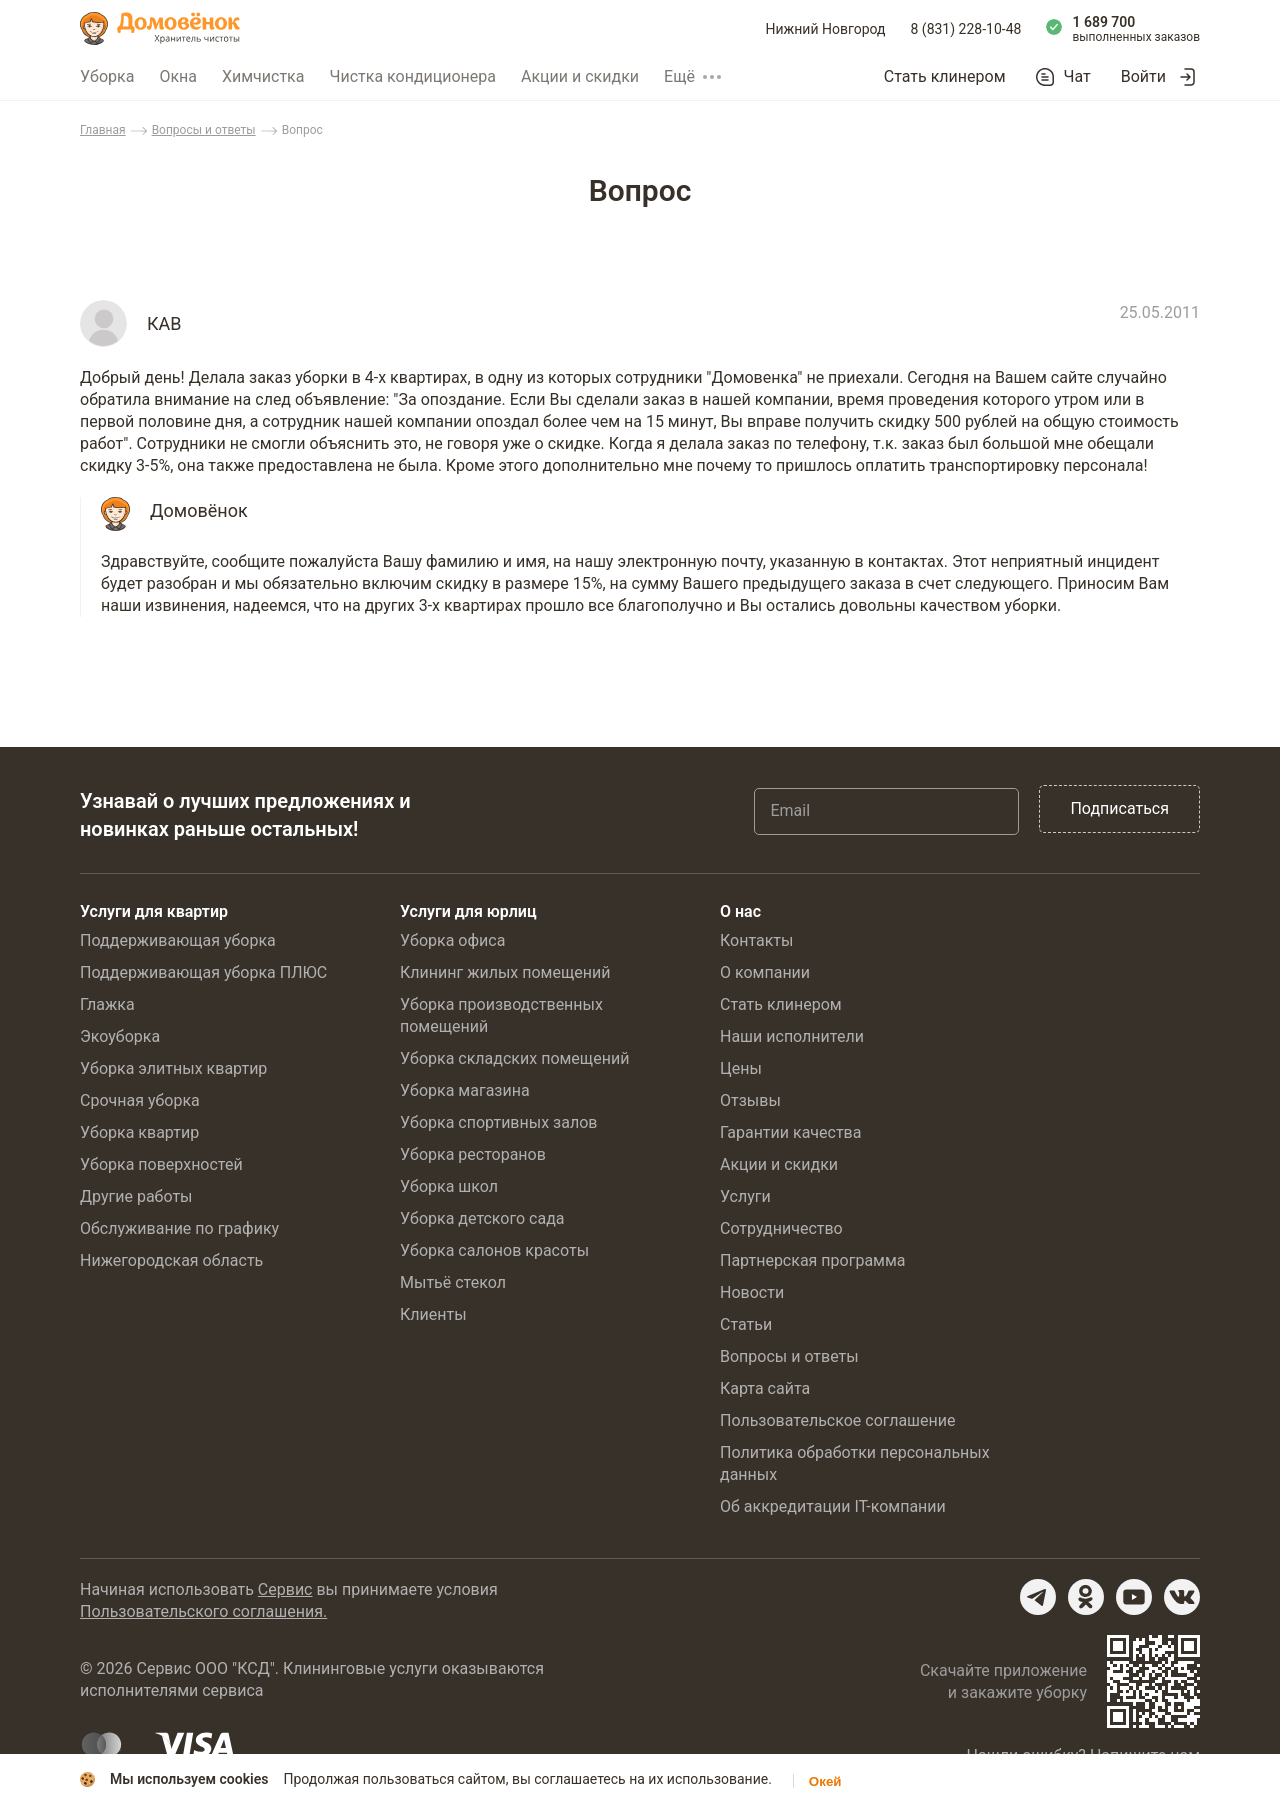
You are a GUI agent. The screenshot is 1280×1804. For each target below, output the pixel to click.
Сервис (285, 1589)
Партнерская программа (813, 1260)
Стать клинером (945, 76)
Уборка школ (449, 1186)
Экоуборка (120, 1036)
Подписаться (1119, 808)
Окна (178, 76)
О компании (765, 972)
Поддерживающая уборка (178, 940)
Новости (752, 1292)
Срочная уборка (140, 1100)
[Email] (886, 811)
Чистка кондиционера (412, 76)
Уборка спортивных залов (498, 1122)
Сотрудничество (781, 1228)
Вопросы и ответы (204, 130)
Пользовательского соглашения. (203, 1611)
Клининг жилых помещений (505, 972)
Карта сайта (765, 1388)
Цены (741, 1068)
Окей (825, 1781)
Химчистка (263, 76)
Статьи (746, 1324)
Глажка (107, 1004)
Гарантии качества (790, 1132)
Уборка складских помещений (514, 1058)
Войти (1143, 76)
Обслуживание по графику (179, 1228)
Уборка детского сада (482, 1218)
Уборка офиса (452, 940)
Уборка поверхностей (161, 1164)
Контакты (756, 940)
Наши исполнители (792, 1036)
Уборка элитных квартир (173, 1068)
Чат (1077, 77)
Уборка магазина (465, 1090)
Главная (103, 130)
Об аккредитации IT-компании (833, 1506)
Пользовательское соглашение (838, 1420)
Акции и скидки (580, 76)
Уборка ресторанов (473, 1154)
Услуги (745, 1196)
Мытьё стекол (453, 1282)
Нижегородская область (171, 1260)
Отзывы (750, 1100)
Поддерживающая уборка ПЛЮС (203, 972)
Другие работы (136, 1196)
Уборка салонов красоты (494, 1250)
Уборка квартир (139, 1132)
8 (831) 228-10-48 (966, 29)
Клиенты (433, 1314)
